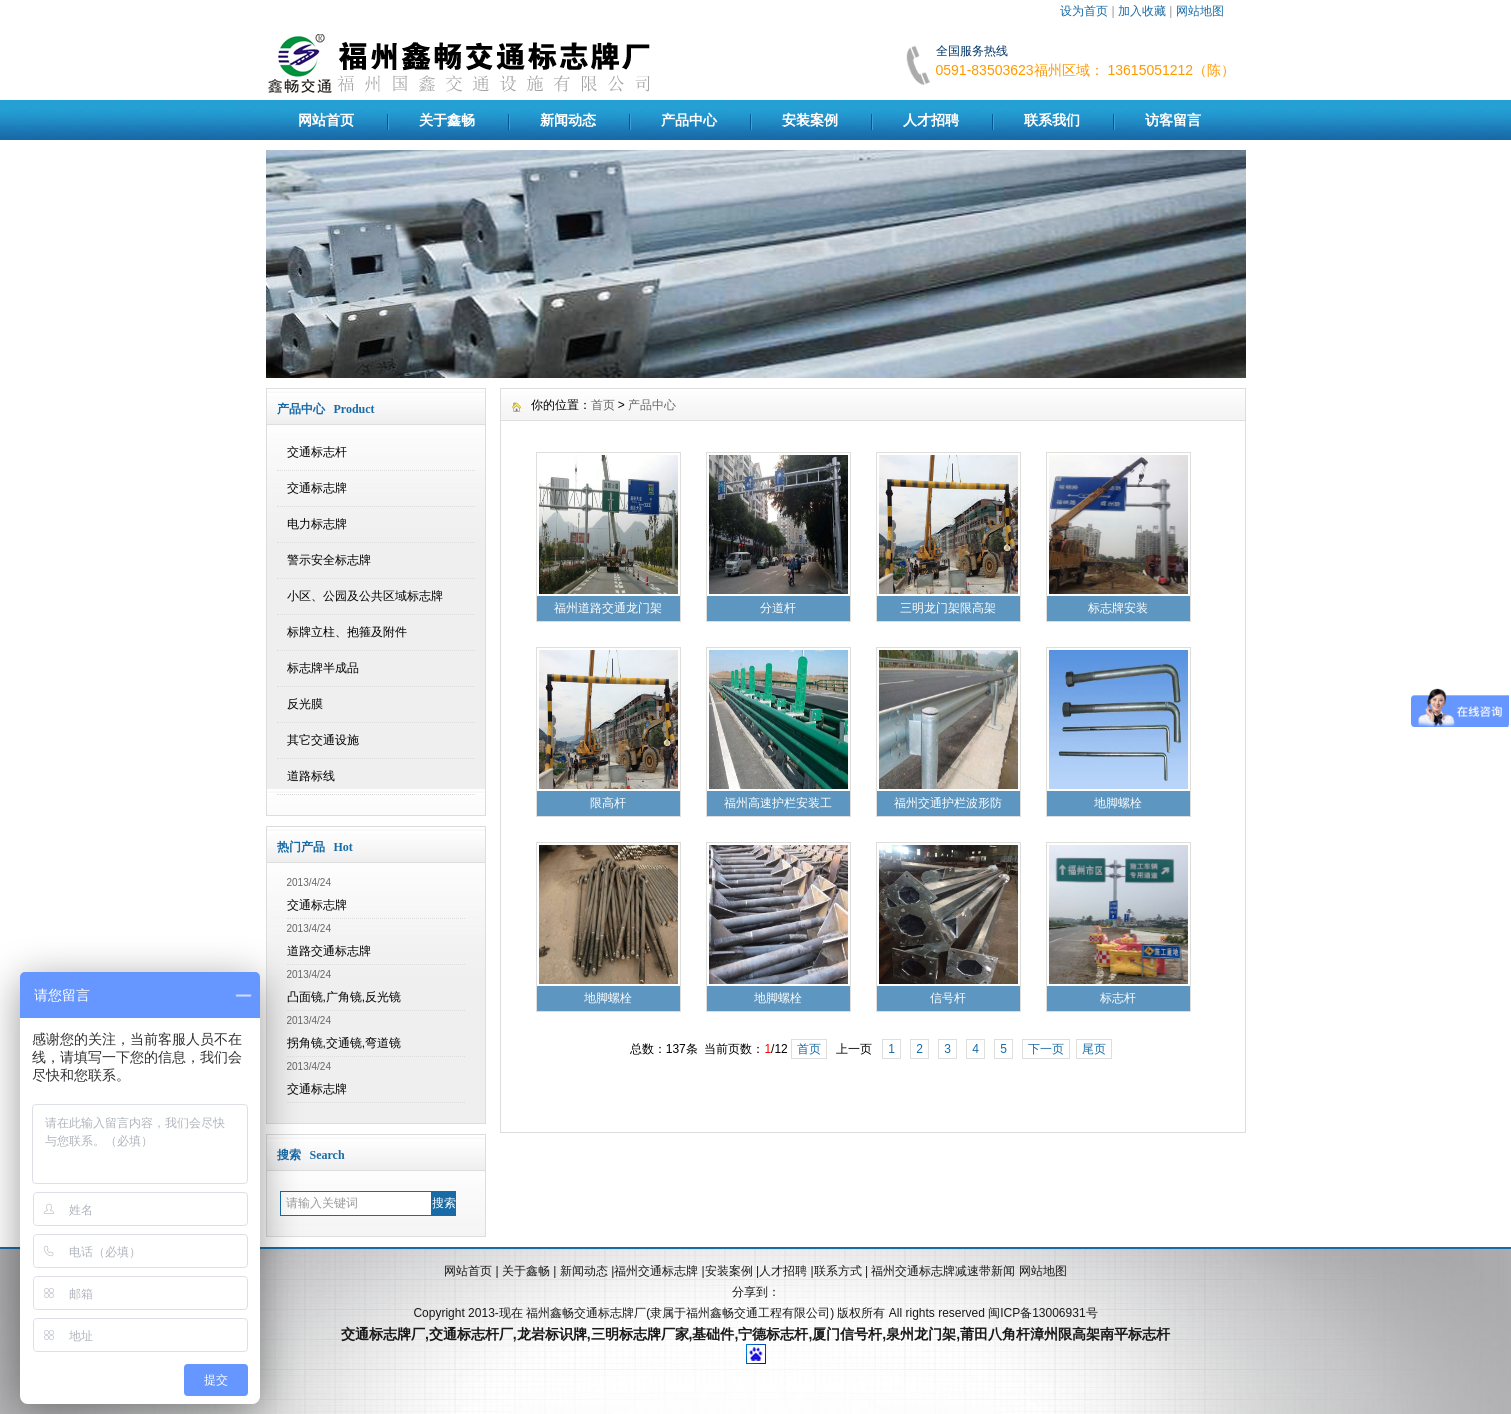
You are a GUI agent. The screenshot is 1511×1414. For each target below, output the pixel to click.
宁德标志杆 (773, 1334)
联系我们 (1052, 120)
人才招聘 (931, 120)
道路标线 (311, 776)
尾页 (1094, 1049)
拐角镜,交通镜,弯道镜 (344, 1043)
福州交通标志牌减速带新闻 (944, 1271)
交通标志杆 (317, 452)
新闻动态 (568, 120)
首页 (603, 405)
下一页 (1046, 1049)
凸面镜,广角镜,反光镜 (344, 997)
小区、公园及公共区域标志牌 (365, 596)
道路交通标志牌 (329, 951)
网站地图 (1200, 11)
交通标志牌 (317, 488)
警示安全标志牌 (329, 560)
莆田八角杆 (995, 1334)
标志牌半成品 (323, 668)
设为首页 (1084, 11)
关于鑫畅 (447, 120)
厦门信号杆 (847, 1334)
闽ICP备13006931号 (1042, 1313)
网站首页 (326, 120)
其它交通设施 (323, 740)
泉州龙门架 (921, 1334)
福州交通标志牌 (656, 1271)
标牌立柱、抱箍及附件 (347, 632)
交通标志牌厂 (383, 1334)
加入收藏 (1142, 11)
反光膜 (305, 704)
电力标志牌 (317, 524)
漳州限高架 (1065, 1334)
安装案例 (810, 120)
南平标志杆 (1135, 1334)
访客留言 (1173, 120)
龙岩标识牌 (552, 1334)
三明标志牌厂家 (640, 1334)
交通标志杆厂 (471, 1334)
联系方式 (838, 1271)
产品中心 (689, 120)
